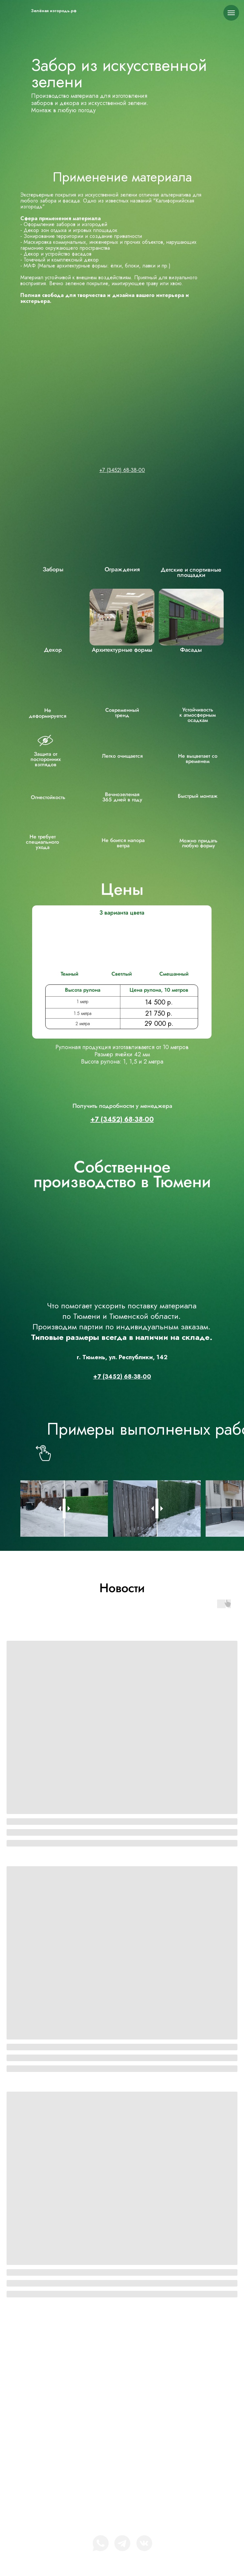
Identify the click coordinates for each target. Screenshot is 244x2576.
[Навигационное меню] (231, 13)
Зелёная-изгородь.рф (132, 2353)
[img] (24, 11)
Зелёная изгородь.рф (53, 11)
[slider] (64, 1508)
